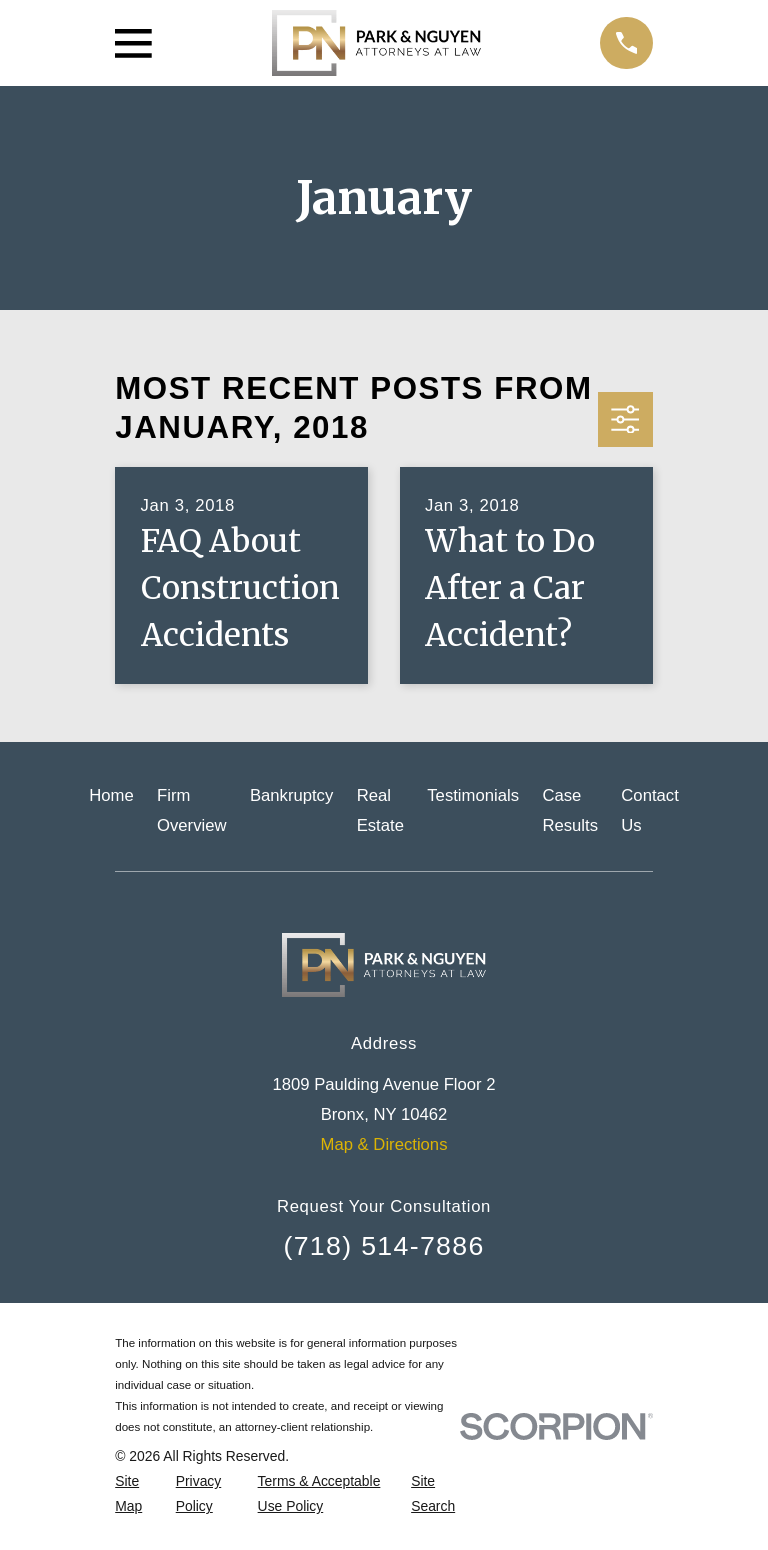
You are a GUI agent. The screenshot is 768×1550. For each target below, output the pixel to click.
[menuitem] (133, 1494)
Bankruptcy (291, 795)
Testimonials (473, 795)
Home (111, 795)
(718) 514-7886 (383, 1246)
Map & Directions (384, 1144)
